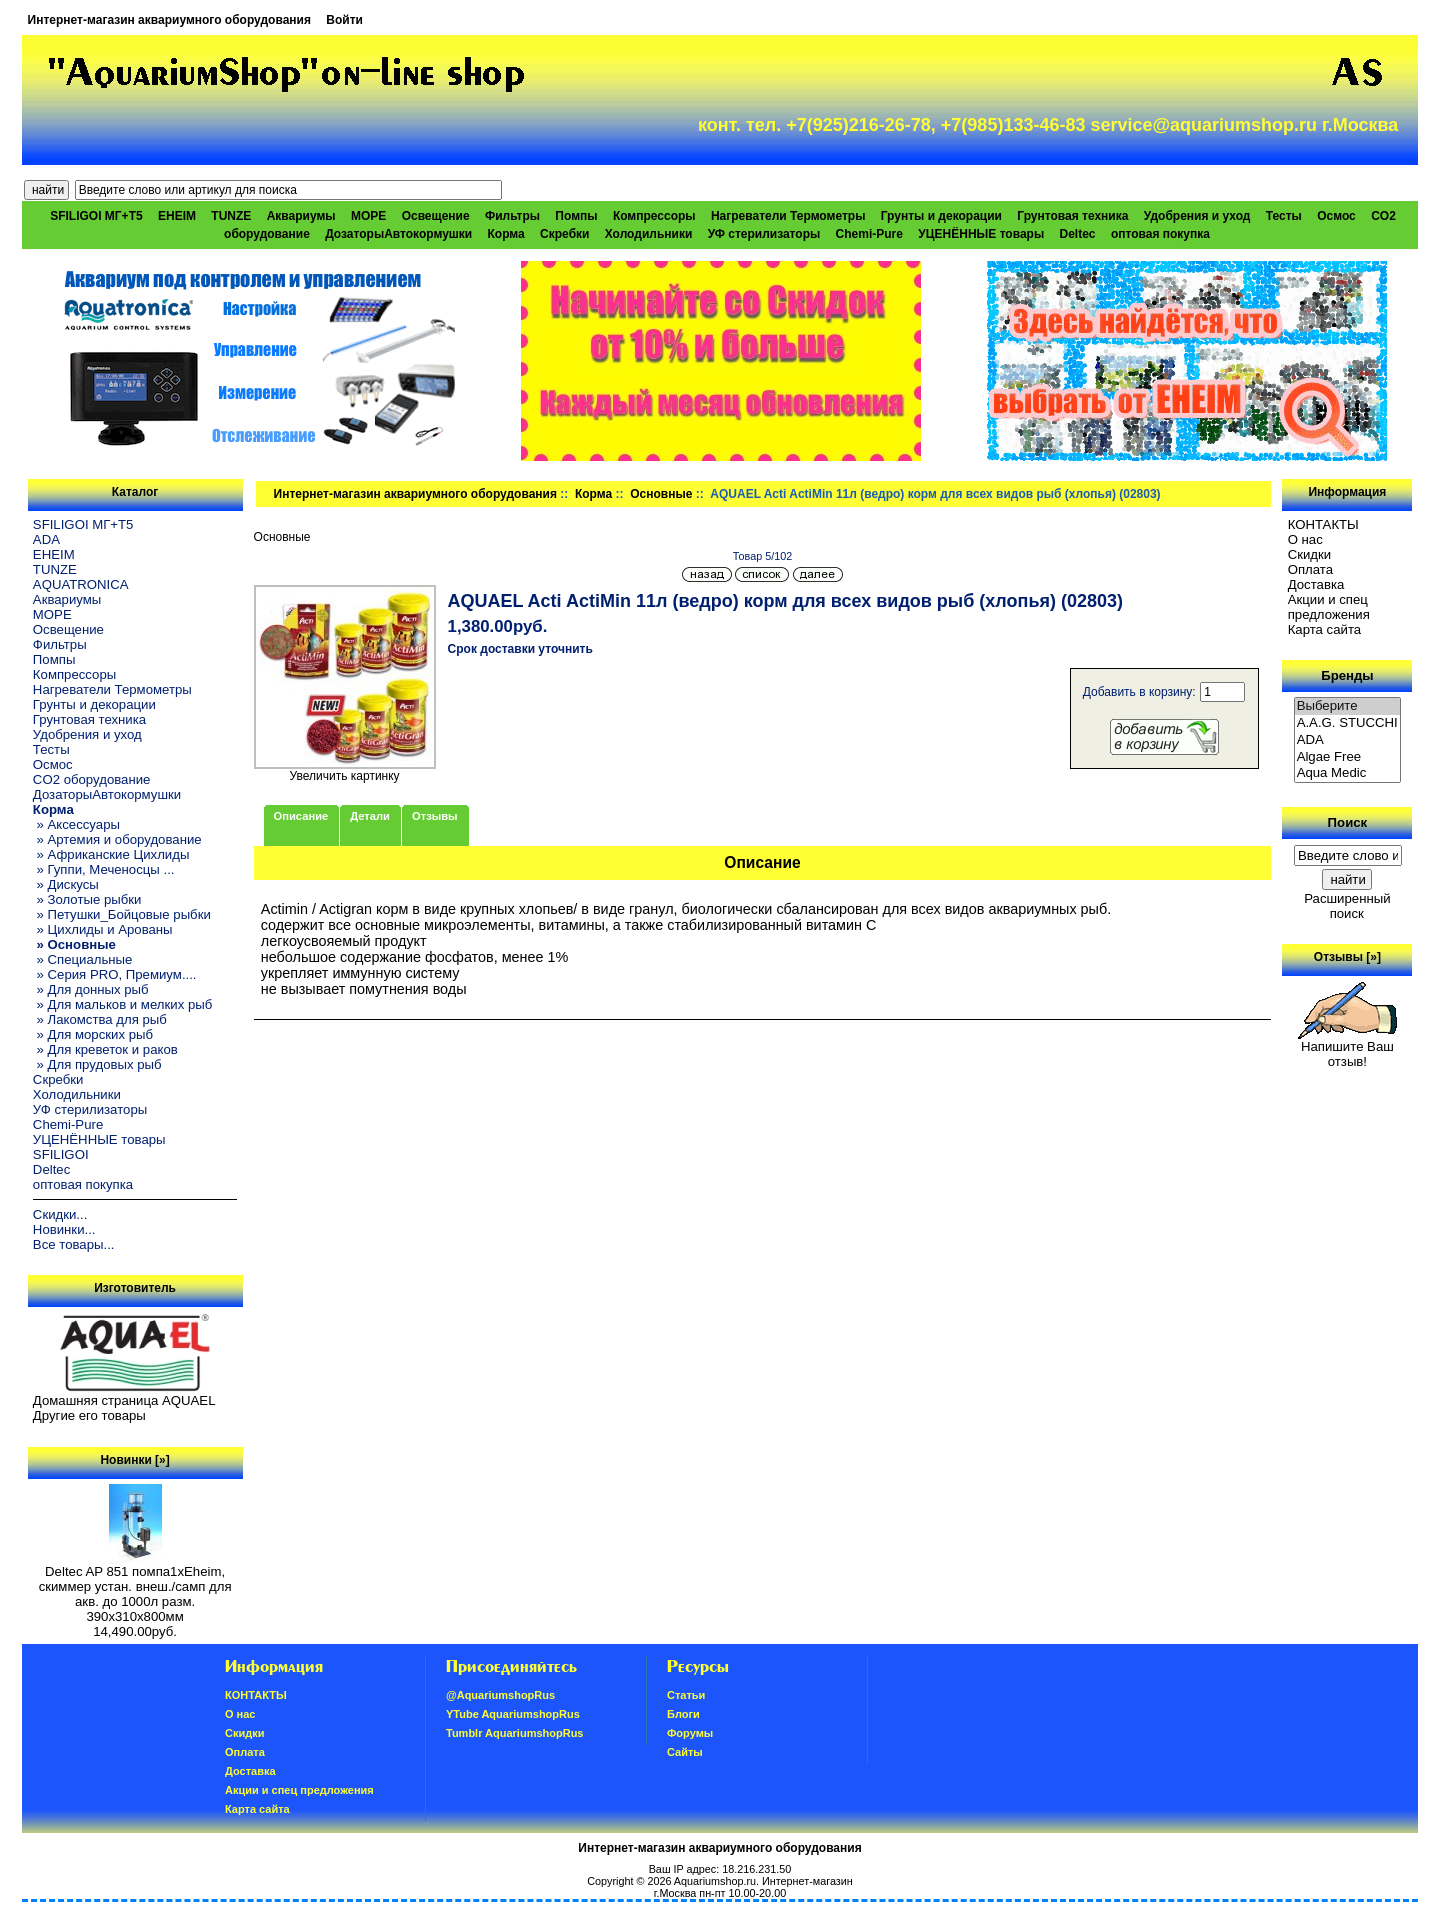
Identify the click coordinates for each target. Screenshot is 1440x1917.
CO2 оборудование (92, 779)
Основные (661, 494)
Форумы (690, 1733)
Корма (593, 494)
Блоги (683, 1714)
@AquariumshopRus (500, 1695)
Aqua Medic (1348, 773)
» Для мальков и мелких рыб (122, 1004)
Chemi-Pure (869, 234)
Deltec (1078, 234)
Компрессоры (654, 216)
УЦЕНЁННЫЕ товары (981, 234)
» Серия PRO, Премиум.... (115, 974)
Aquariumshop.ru (715, 1881)
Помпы (576, 216)
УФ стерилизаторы (764, 234)
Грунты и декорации (941, 216)
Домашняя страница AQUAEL (124, 1400)
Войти (344, 20)
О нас (1305, 539)
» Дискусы (66, 884)
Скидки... (60, 1214)
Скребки (564, 234)
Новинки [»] (134, 1460)
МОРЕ (368, 216)
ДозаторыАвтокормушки (398, 234)
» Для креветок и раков (105, 1049)
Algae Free (1348, 757)
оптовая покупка (1160, 234)
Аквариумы (301, 216)
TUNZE (231, 216)
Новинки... (64, 1229)
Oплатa (1311, 569)
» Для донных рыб (91, 989)
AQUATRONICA (81, 584)
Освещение (436, 216)
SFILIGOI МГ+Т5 (96, 216)
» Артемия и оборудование (117, 839)
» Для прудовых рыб (97, 1064)
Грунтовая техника (1072, 216)
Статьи (686, 1695)
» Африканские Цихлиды (111, 854)
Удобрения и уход (1197, 216)
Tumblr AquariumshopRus (515, 1733)
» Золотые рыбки (87, 899)
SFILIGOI (61, 1154)
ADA (46, 539)
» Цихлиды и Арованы (103, 929)
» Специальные (83, 959)
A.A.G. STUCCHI (1348, 723)
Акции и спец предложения (1329, 607)
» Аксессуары (76, 824)
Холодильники (649, 234)
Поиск (1348, 822)
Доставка (1316, 584)
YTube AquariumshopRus (513, 1714)
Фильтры (512, 216)
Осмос (1336, 216)
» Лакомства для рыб (100, 1019)
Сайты (685, 1752)
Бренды (1347, 675)
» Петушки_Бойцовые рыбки (122, 914)
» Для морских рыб (93, 1034)
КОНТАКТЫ (1323, 524)
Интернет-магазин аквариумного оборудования (169, 20)
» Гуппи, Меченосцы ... (104, 869)
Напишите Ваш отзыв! (1347, 1048)
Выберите (1348, 706)
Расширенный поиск (1347, 906)
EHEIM (177, 216)
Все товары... (74, 1244)
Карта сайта (1324, 629)
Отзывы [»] (1347, 957)
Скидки (1310, 554)
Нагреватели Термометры (788, 216)
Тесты (1284, 216)
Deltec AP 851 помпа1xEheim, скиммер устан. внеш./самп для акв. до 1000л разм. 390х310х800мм (135, 1588)
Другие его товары (89, 1415)
